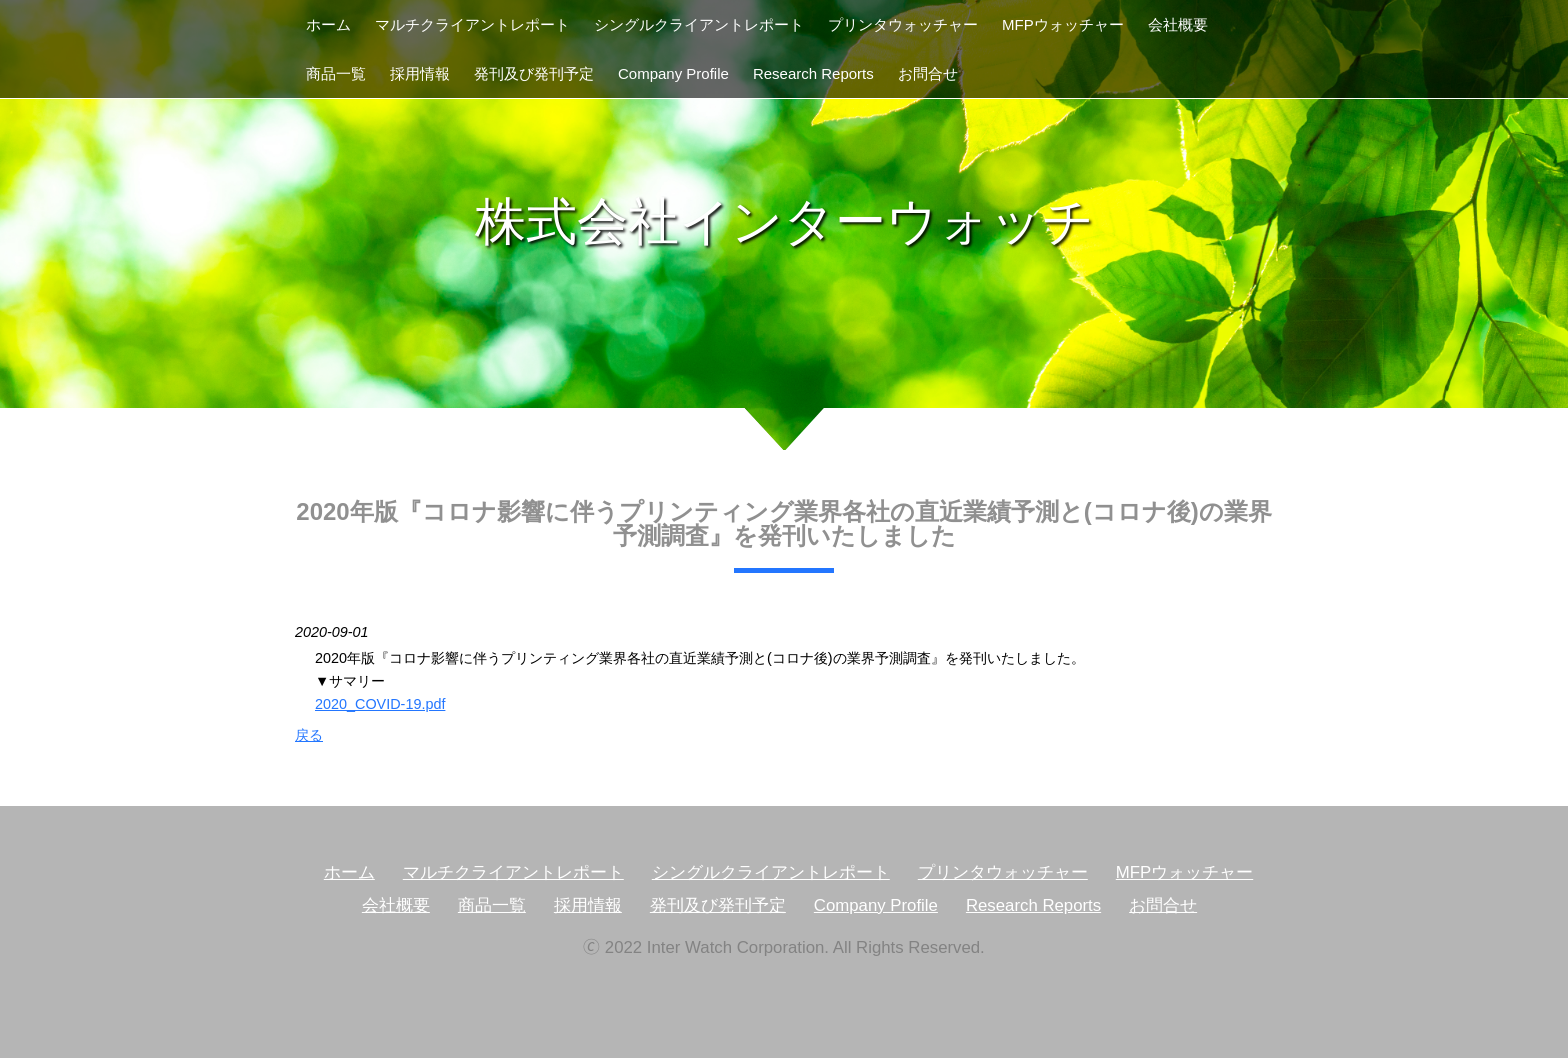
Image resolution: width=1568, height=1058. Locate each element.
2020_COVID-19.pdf (380, 704)
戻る (309, 735)
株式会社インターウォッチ (784, 221)
